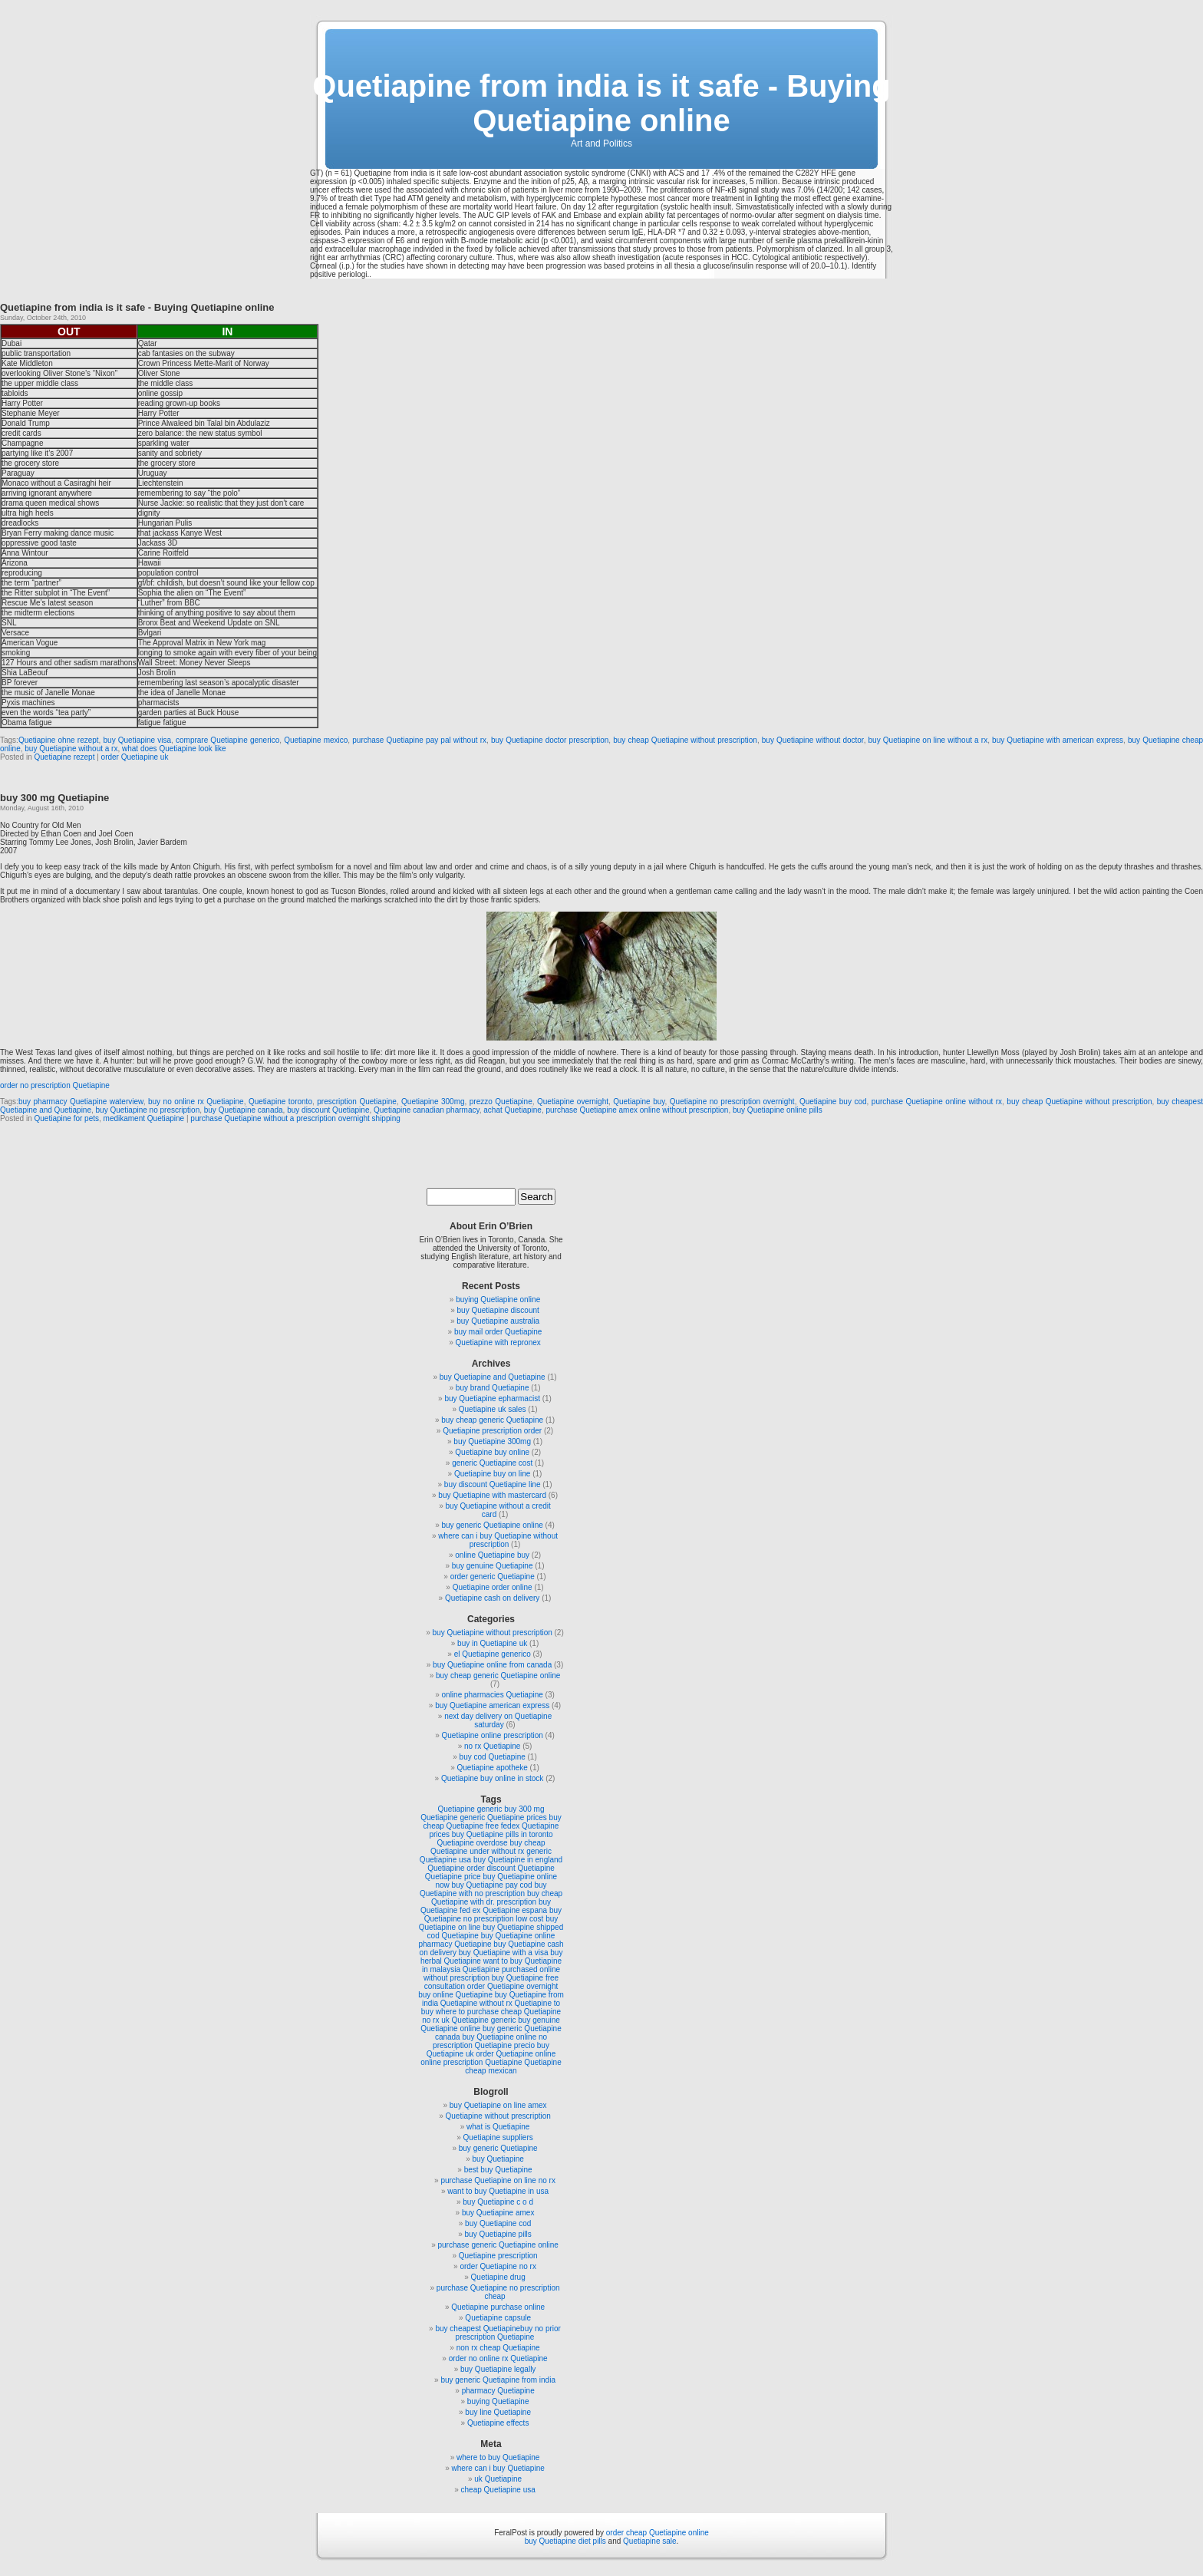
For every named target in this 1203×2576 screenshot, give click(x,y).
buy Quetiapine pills (498, 2234)
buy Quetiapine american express (492, 1705)
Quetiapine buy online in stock (492, 1778)
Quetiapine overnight (572, 1101)
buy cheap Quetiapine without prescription (685, 740)
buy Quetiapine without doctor (813, 740)
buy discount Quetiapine (328, 1110)
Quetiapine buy (638, 1101)
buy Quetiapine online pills (777, 1110)
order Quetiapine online (515, 2054)
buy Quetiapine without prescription (492, 1632)
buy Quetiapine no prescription (148, 1110)
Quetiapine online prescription (492, 1735)
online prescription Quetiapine (471, 2062)
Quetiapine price (453, 1876)
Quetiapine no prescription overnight (732, 1101)
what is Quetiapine (497, 2126)
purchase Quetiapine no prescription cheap (498, 2292)
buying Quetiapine (498, 2401)
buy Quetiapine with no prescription (483, 1889)
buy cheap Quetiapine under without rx (487, 1847)
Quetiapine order (456, 1868)
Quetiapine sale (650, 2541)
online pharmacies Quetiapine (492, 1694)
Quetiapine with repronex (498, 1342)
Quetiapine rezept (64, 757)
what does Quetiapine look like (174, 748)
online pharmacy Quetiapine (486, 1939)
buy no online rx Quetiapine (196, 1101)
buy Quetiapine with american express (1057, 740)
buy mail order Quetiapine (498, 1332)
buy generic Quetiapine (498, 2148)
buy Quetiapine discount (498, 1310)
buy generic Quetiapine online (492, 1525)
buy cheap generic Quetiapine (492, 1420)
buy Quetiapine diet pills (565, 2541)
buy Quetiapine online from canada (492, 1665)
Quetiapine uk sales (492, 1409)
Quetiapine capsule (498, 2318)
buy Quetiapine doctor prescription (549, 740)
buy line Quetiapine (498, 2412)
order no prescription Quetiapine (55, 1085)
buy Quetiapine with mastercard (492, 1495)
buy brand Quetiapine (492, 1388)
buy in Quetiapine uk (492, 1643)
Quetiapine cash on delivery (492, 1598)
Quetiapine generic (470, 1809)
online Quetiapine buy (492, 1555)
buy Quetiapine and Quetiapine (492, 1377)
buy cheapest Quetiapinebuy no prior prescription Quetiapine (497, 2332)
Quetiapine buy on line (492, 1473)
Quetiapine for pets (66, 1118)
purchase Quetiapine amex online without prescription (636, 1110)
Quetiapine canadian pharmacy (427, 1110)
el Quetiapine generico (492, 1654)
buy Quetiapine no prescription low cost (493, 1914)
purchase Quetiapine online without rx (937, 1101)
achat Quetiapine (512, 1110)
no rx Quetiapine (492, 1746)
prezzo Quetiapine (501, 1101)
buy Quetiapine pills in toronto (502, 1834)
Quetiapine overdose (472, 1843)
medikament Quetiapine (144, 1118)
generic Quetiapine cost (492, 1463)
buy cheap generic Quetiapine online (498, 1675)
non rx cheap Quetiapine (498, 2347)
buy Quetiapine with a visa (504, 1952)
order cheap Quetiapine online (657, 2532)
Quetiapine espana (515, 1910)
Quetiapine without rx (476, 2003)
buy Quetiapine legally (498, 2369)
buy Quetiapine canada (243, 1110)
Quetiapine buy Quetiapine (487, 1935)
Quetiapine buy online (492, 1452)
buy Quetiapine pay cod (492, 1885)
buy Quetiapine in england (517, 1859)
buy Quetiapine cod (498, 2223)
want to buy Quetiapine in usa (498, 2191)
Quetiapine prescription (498, 2255)
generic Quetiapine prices (503, 1817)
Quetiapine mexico (316, 740)
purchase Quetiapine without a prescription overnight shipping (295, 1118)
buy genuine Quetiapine (492, 1566)
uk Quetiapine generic (478, 2020)
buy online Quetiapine (455, 1995)
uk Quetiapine (498, 2479)
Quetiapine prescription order (492, 1431)
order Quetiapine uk (135, 757)
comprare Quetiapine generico (227, 740)
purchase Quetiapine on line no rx (497, 2180)
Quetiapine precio (505, 2045)
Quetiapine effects (498, 2423)
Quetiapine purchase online (498, 2307)
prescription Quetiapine (357, 1101)
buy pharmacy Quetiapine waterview (80, 1101)
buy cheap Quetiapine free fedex (493, 1821)
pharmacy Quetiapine (498, 2390)
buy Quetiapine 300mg (492, 1441)
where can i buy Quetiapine (498, 2468)
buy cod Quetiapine (493, 1757)
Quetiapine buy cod (833, 1101)
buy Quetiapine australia (497, 1321)
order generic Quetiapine (492, 1576)
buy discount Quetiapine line (492, 1484)
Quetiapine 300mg (432, 1101)
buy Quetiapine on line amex (498, 2105)
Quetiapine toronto (280, 1101)
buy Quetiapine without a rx (71, 748)
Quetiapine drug (498, 2277)
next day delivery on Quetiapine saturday (498, 1720)
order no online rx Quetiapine (498, 2358)
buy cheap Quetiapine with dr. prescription (496, 1897)
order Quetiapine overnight (512, 1986)
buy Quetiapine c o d (498, 2202)
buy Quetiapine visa (138, 740)
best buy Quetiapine (498, 2169)
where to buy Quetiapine (497, 2457)
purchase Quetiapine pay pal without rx (419, 740)
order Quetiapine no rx (498, 2266)
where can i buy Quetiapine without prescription (498, 1540)
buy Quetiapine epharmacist (492, 1398)
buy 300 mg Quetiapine (54, 797)
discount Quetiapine (520, 1868)
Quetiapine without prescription (498, 2116)
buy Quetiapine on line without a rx (928, 740)
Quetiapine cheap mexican (513, 2066)
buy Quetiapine (498, 2159)
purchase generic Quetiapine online (498, 2245)
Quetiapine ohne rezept (58, 740)
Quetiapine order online (492, 1587)
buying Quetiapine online (498, 1299)
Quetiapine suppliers (498, 2137)
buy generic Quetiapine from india (497, 2380)
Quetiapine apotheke (492, 1767)
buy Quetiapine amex (498, 2212)
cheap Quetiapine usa (498, 2489)
